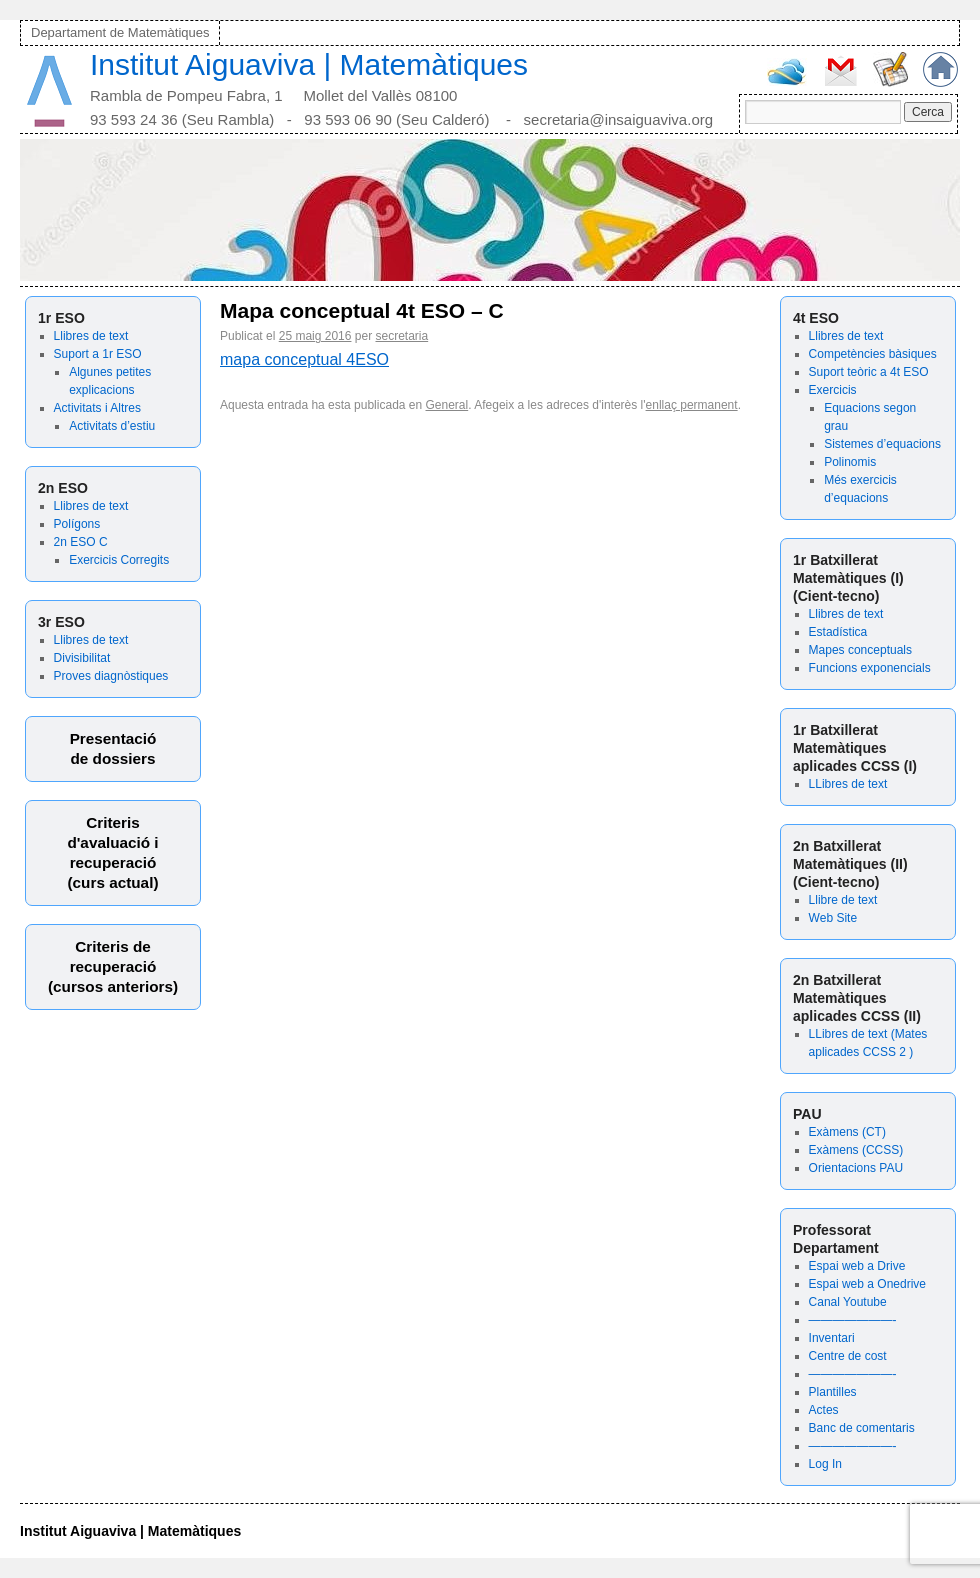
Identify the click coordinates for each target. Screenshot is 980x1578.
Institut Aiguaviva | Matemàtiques (309, 64)
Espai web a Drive (857, 1266)
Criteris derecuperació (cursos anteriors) (113, 966)
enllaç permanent (692, 405)
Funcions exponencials (870, 668)
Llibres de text (91, 336)
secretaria (401, 336)
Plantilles (833, 1392)
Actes (824, 1410)
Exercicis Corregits (119, 560)
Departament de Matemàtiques (120, 32)
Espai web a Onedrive (867, 1284)
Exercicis (833, 390)
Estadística (838, 632)
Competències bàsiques (873, 354)
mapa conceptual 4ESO (304, 359)
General (447, 405)
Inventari (832, 1338)
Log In (825, 1464)
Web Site (833, 918)
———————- (853, 1320)
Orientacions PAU (856, 1168)
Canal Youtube (848, 1302)
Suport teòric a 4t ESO (869, 372)
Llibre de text (843, 900)
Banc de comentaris (862, 1428)
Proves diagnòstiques (111, 676)
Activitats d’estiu (112, 426)
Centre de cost (848, 1356)
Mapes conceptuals (860, 650)
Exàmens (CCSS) (856, 1150)
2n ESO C (81, 542)
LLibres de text (848, 784)
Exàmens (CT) (847, 1132)
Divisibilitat (82, 658)
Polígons (77, 524)
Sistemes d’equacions (882, 444)
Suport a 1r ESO (98, 354)
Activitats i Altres (97, 408)
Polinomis (850, 462)
